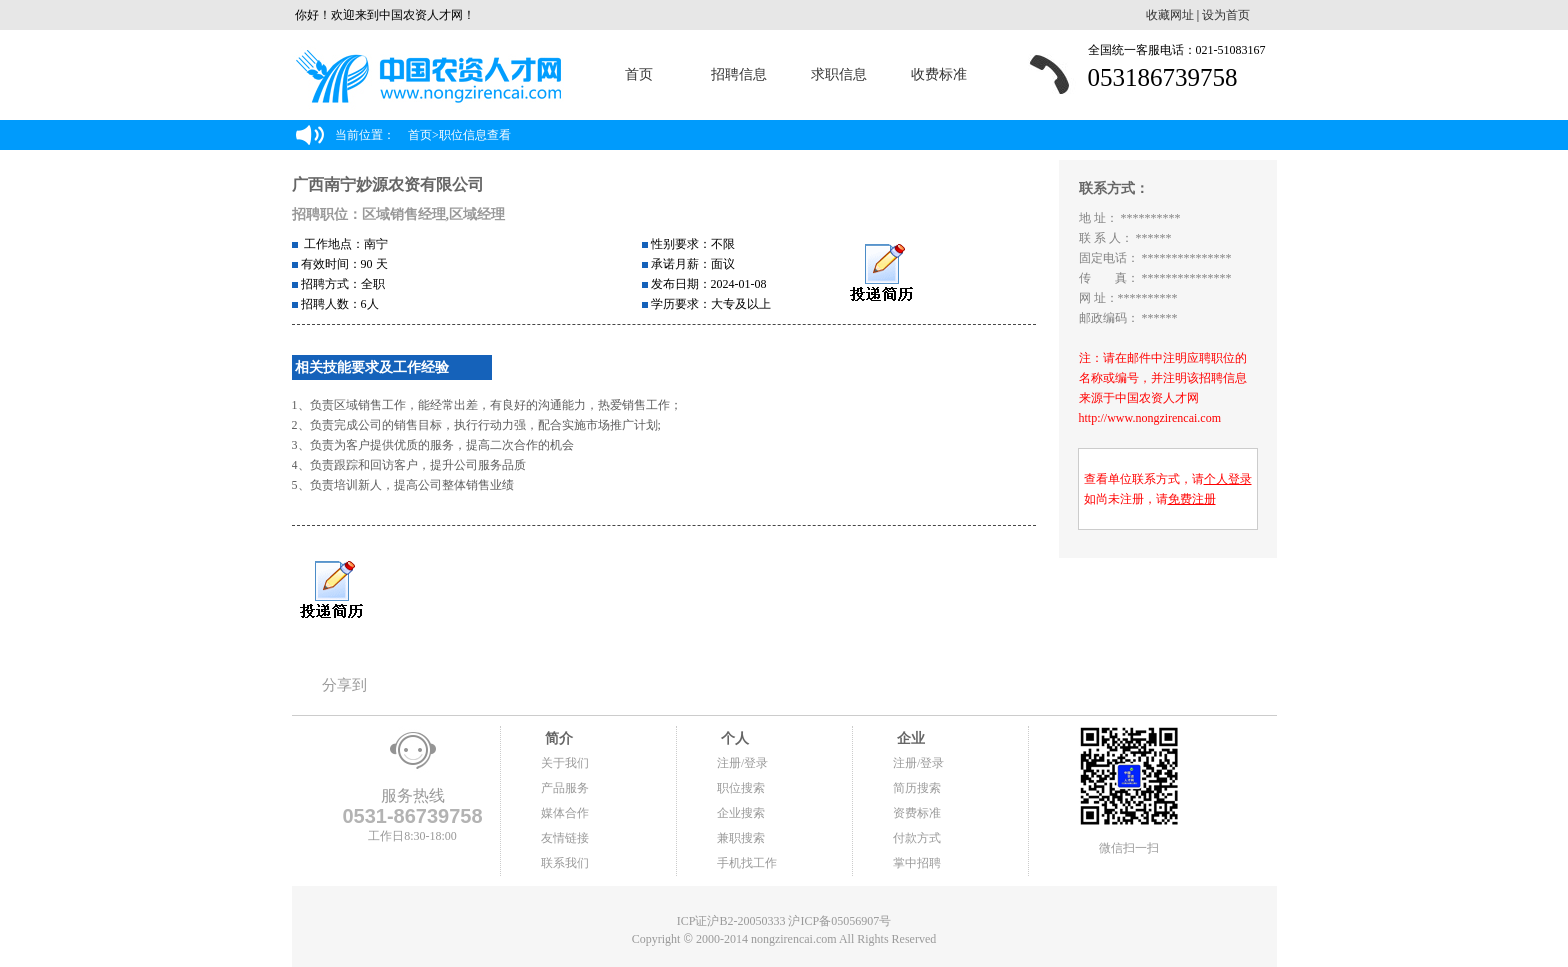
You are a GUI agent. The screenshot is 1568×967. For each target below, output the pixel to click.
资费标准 (917, 813)
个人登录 (1228, 479)
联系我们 (565, 863)
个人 (733, 738)
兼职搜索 (741, 838)
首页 (639, 74)
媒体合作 (565, 813)
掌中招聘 (917, 863)
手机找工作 (747, 863)
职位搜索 (741, 788)
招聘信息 (739, 74)
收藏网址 (1170, 15)
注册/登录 (742, 763)
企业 (909, 738)
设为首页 (1226, 15)
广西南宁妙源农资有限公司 (388, 184)
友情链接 (565, 838)
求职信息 (839, 74)
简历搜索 (917, 788)
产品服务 (565, 788)
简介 (557, 738)
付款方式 (917, 838)
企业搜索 (741, 813)
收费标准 (939, 74)
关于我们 (565, 763)
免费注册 (1192, 499)
